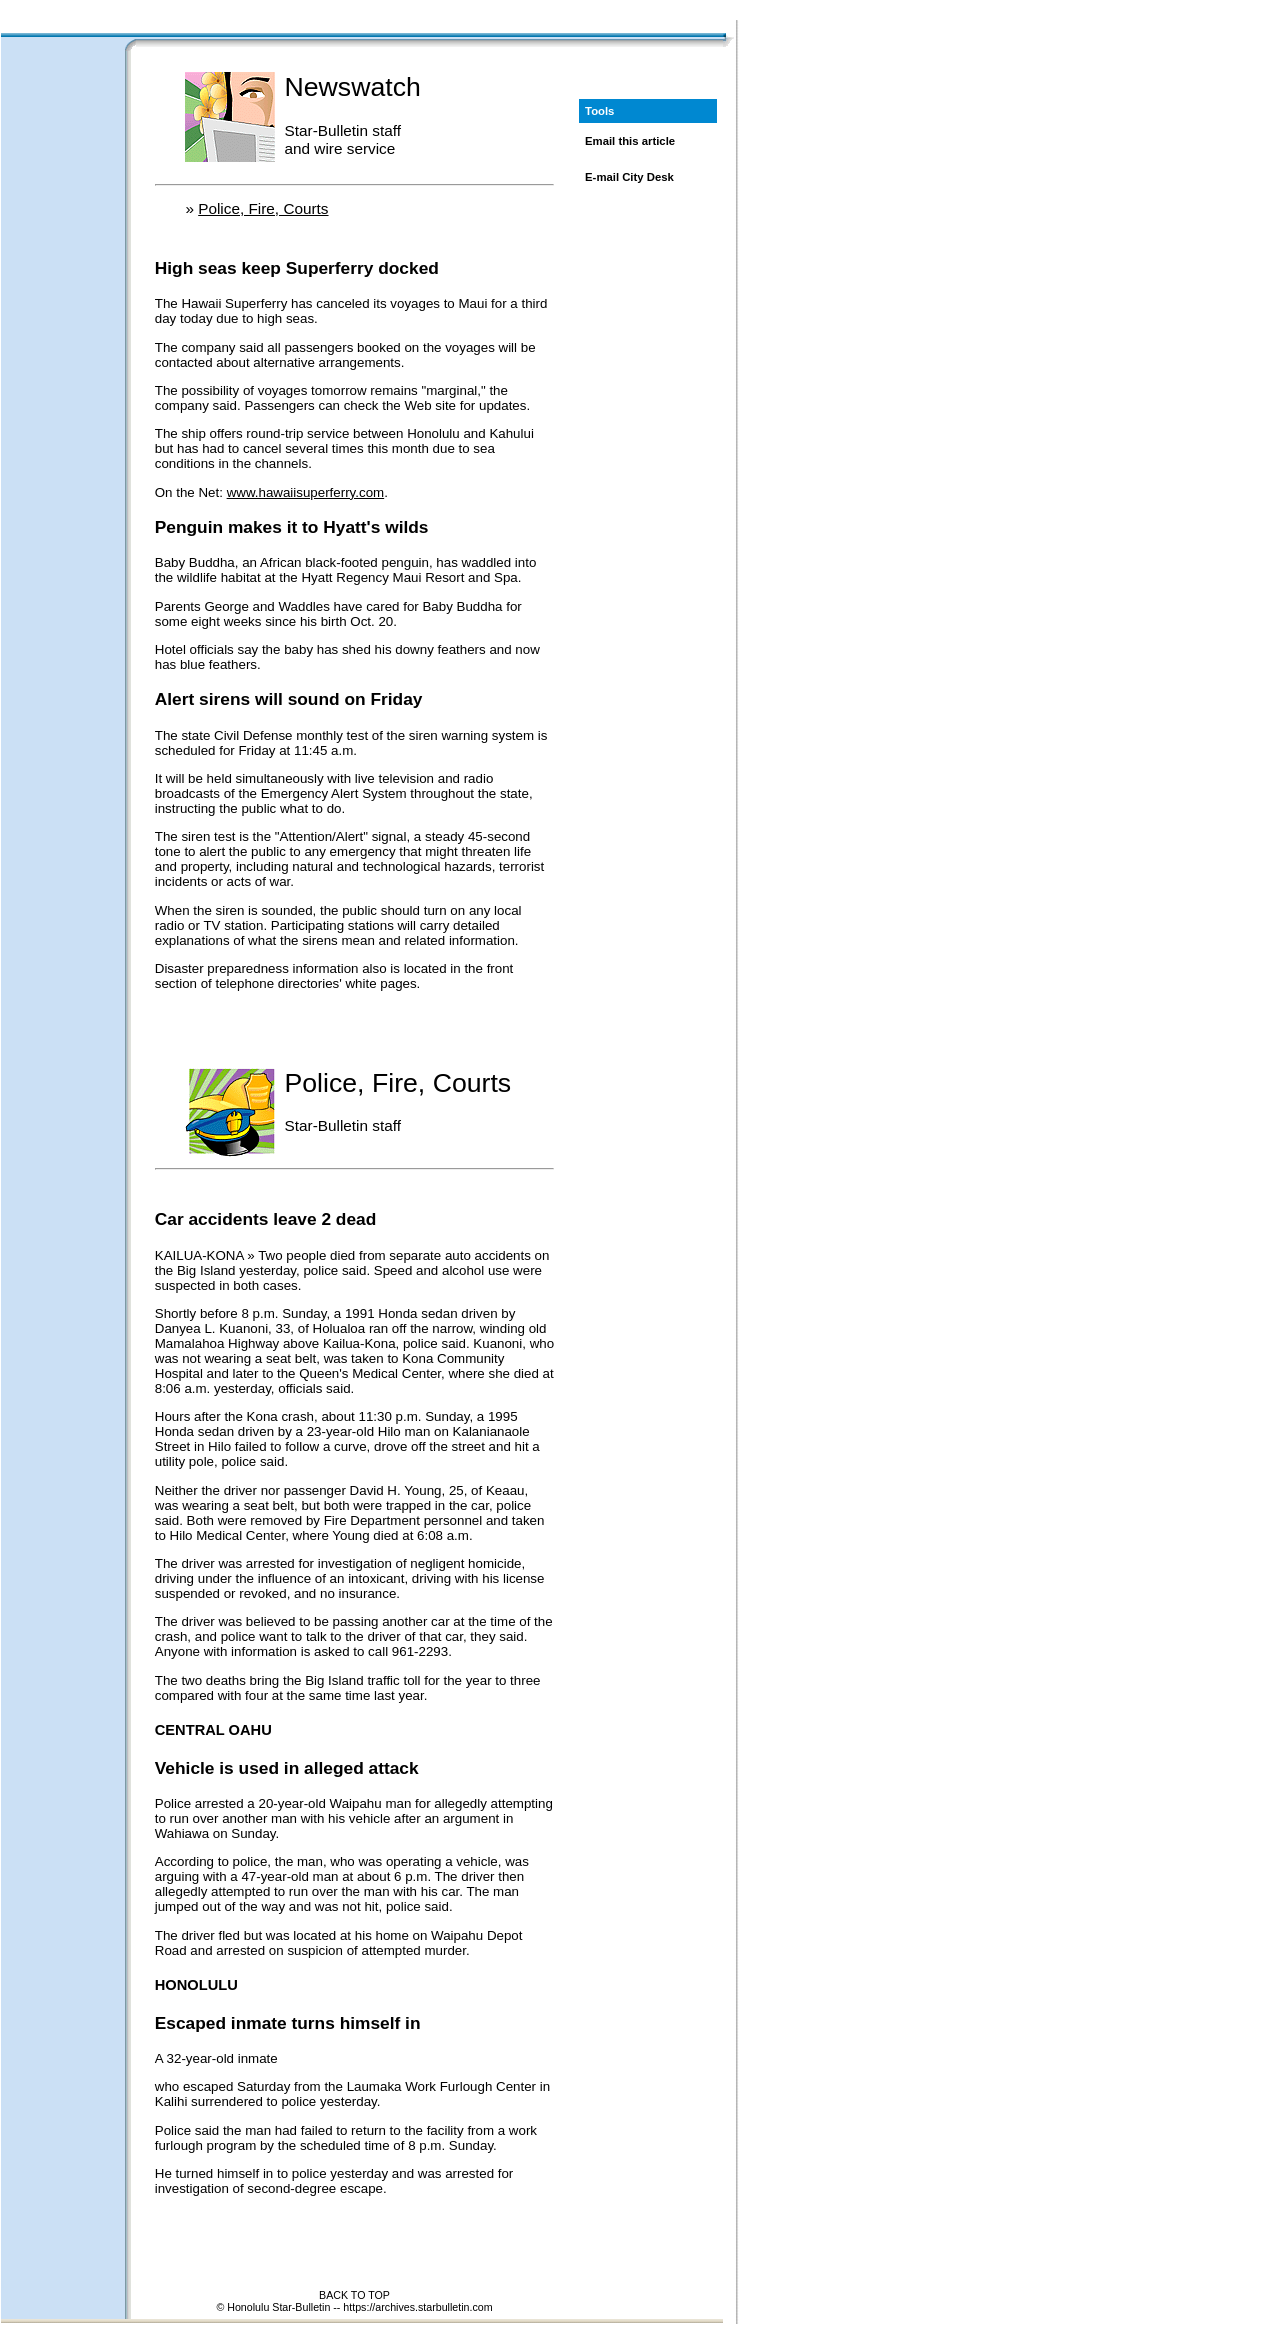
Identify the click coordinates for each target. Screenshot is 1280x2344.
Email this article (630, 141)
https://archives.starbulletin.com (417, 2307)
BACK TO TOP (354, 2295)
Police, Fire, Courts (263, 208)
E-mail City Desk (629, 177)
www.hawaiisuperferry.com (306, 492)
